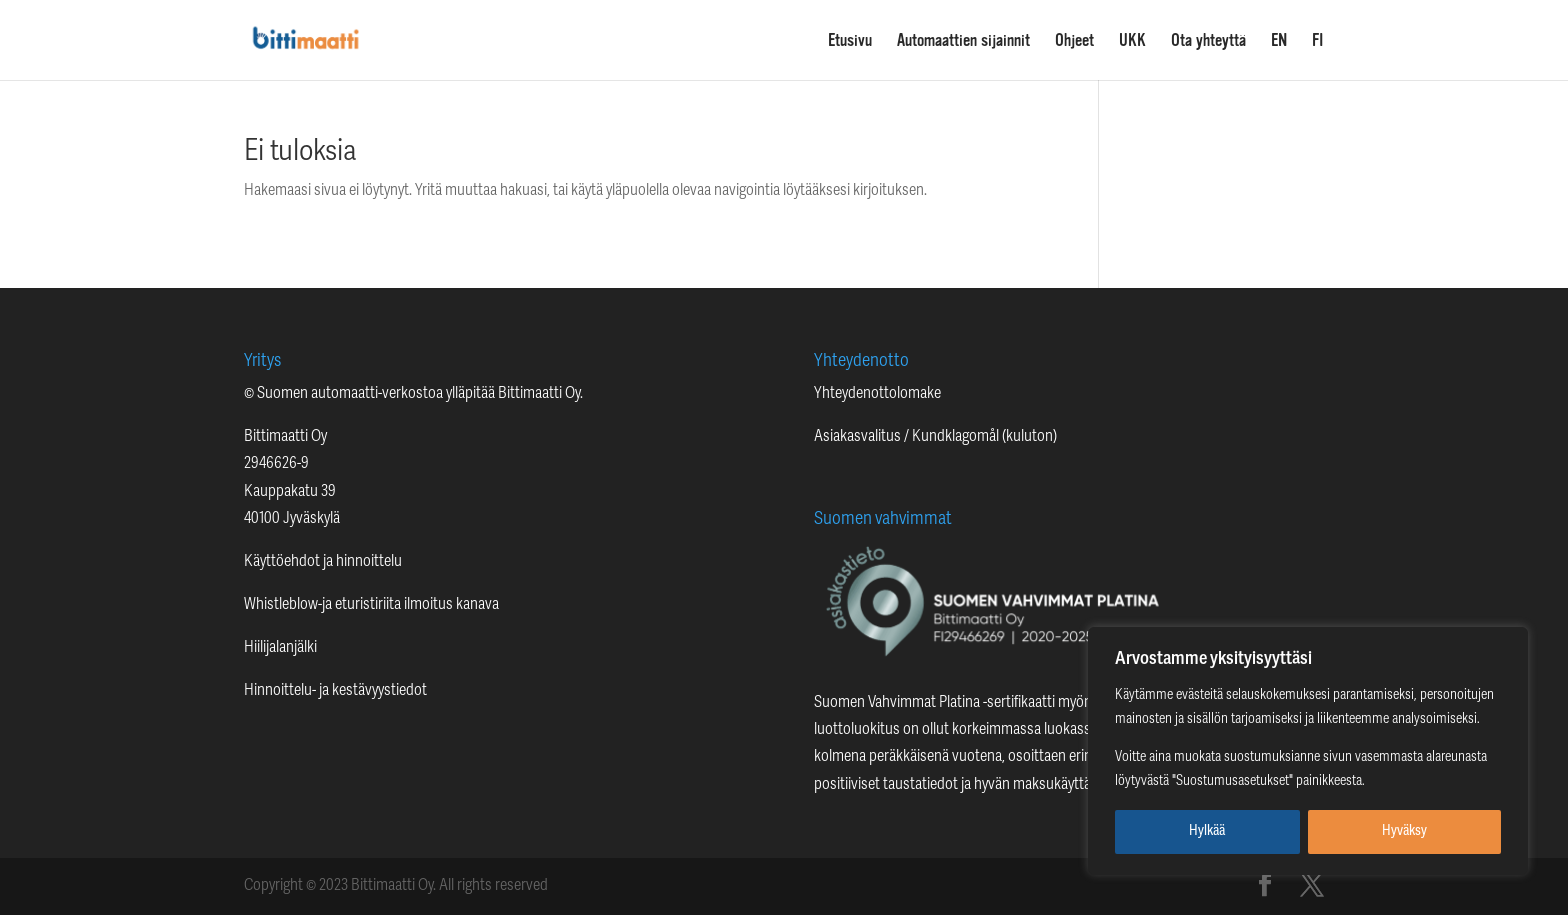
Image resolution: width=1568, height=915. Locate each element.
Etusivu (850, 41)
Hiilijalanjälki (280, 648)
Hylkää (1207, 831)
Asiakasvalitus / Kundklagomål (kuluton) (935, 437)
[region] (1308, 751)
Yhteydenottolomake (877, 394)
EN (1279, 41)
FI (1318, 41)
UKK (1132, 41)
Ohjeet (1074, 41)
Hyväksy (1404, 831)
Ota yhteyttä (1208, 41)
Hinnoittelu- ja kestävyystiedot (335, 691)
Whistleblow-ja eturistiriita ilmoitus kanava (371, 605)
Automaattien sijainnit (963, 41)
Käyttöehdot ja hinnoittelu (323, 562)
